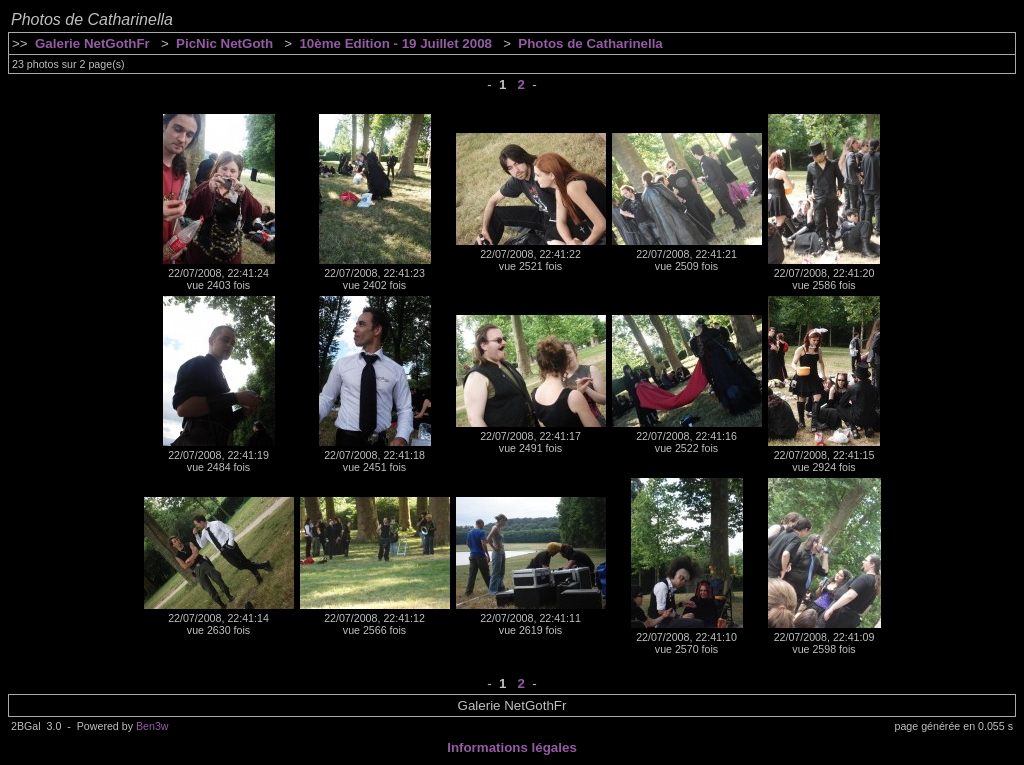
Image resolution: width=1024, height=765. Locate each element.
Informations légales (512, 747)
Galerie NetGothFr (92, 43)
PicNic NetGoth (224, 43)
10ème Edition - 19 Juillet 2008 (395, 43)
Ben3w (152, 726)
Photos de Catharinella (590, 43)
